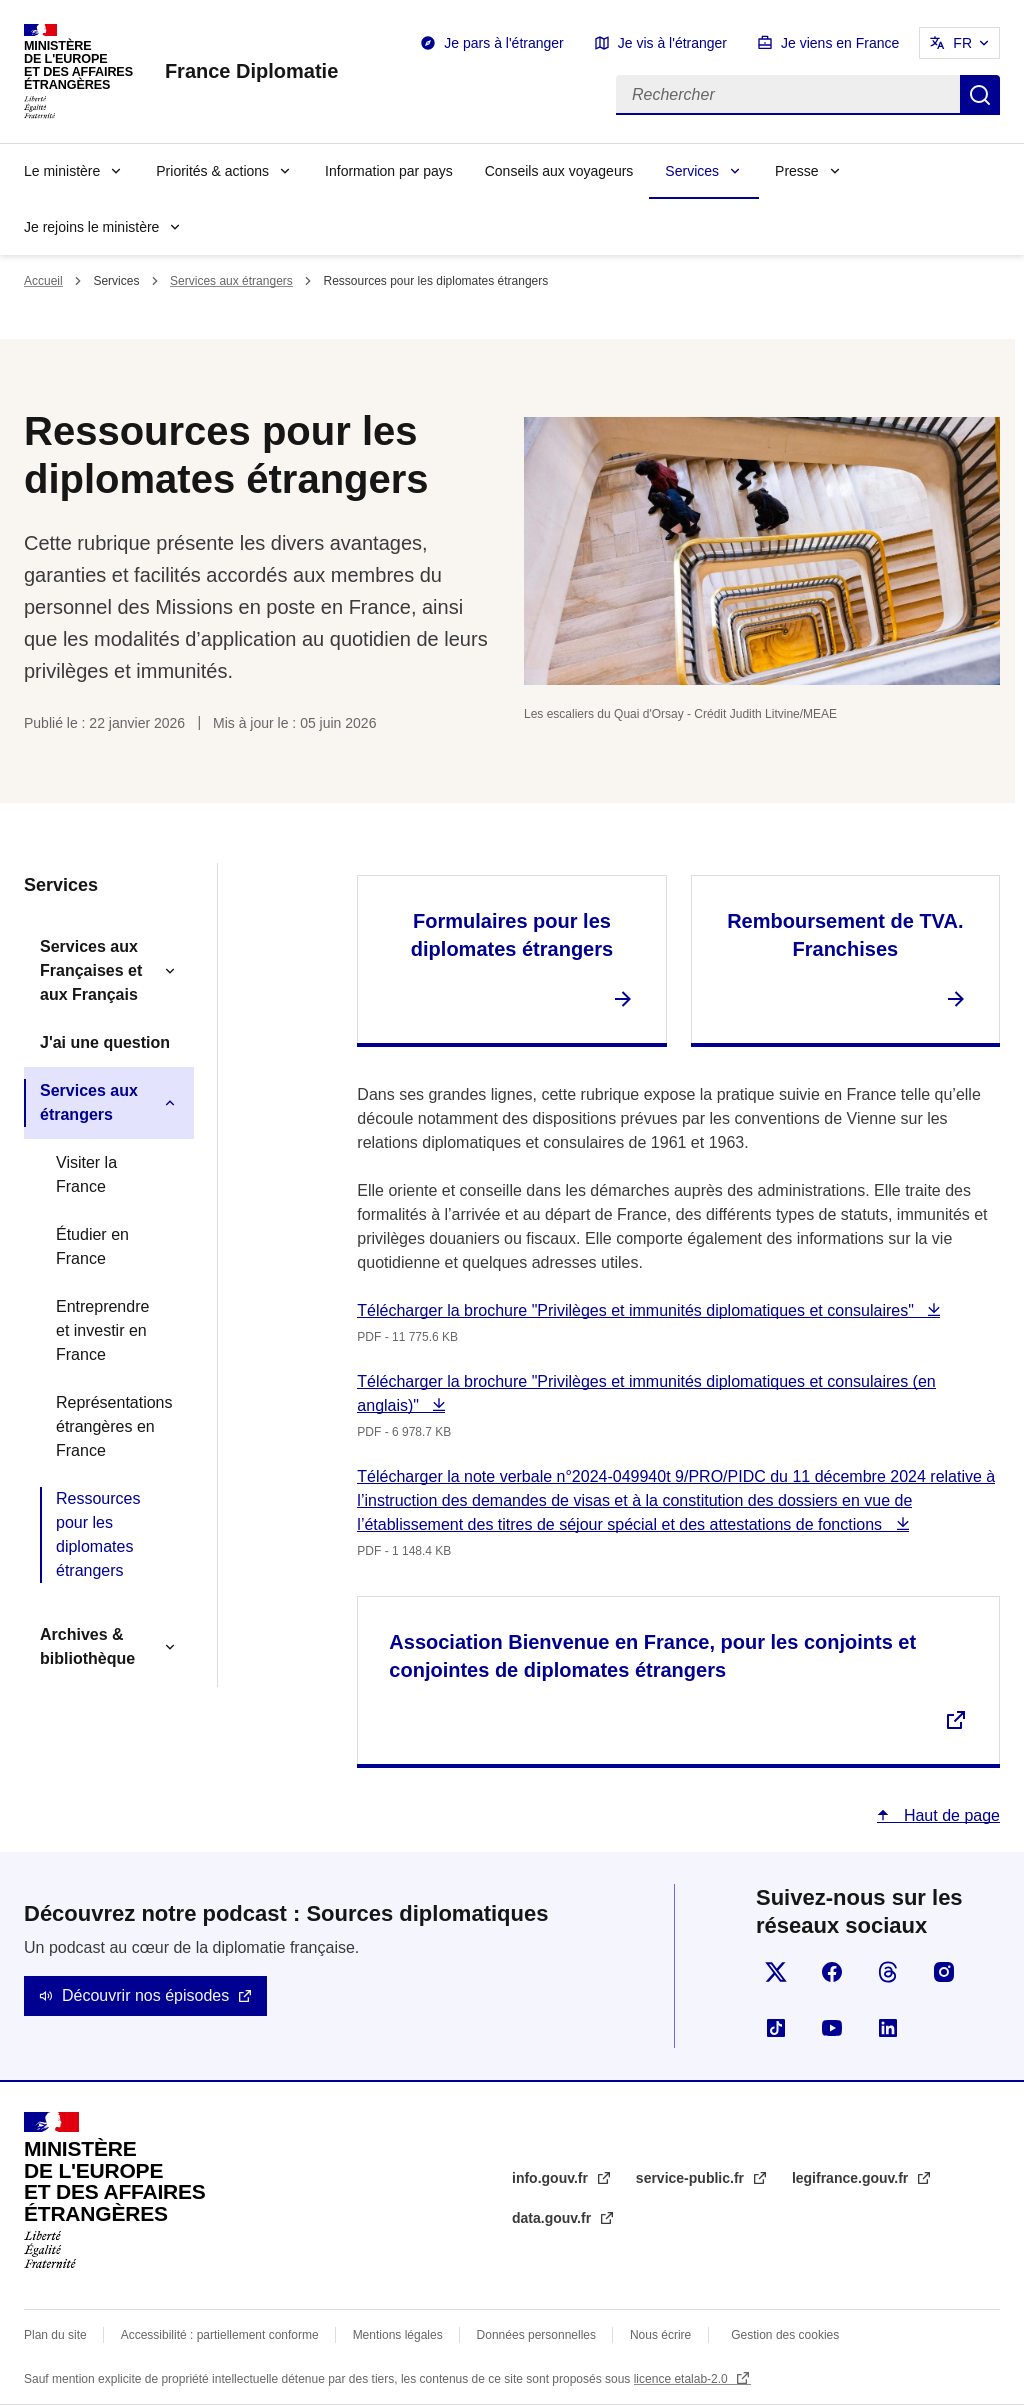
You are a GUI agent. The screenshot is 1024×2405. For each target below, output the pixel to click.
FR (962, 43)
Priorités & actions (212, 171)
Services (692, 171)
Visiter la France (86, 1174)
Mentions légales (398, 2335)
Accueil (43, 281)
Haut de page (949, 1815)
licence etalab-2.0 (682, 2379)
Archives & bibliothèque (87, 1646)
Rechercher (980, 95)
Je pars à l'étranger (503, 43)
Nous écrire (660, 2335)
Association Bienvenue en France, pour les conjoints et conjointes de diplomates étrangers (652, 1656)
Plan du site (55, 2335)
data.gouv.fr (553, 2218)
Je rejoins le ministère (91, 227)
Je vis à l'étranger (672, 43)
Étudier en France (92, 1246)
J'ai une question (105, 1042)
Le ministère (62, 171)
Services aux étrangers (231, 281)
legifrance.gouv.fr (852, 2178)
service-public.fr (692, 2178)
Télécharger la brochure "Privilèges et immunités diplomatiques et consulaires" (637, 1310)
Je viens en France (840, 43)
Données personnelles (536, 2335)
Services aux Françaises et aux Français (91, 970)
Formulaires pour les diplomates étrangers (512, 935)
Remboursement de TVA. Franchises (845, 935)
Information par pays (389, 171)
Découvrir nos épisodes (145, 1995)
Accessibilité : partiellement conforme (220, 2335)
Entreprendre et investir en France (102, 1330)
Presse (797, 171)
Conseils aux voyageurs (559, 171)
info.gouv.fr (552, 2178)
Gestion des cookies (785, 2335)
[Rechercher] (788, 95)
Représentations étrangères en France (114, 1426)
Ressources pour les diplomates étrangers (98, 1534)
